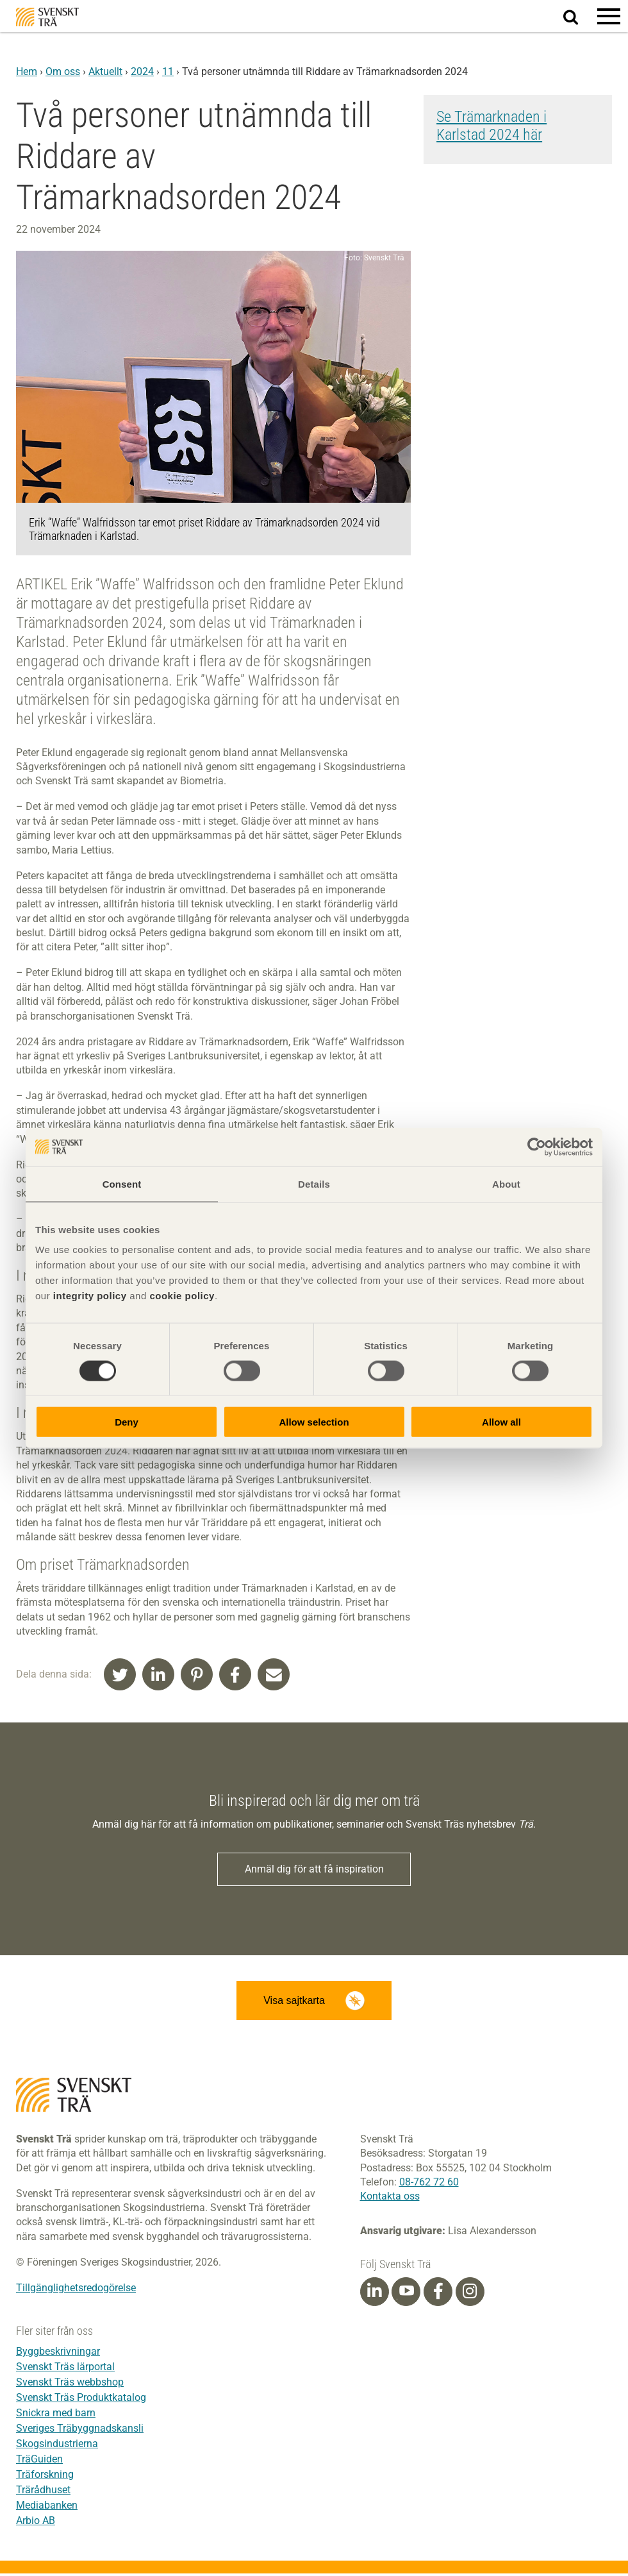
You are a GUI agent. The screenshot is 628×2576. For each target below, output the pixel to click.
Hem (26, 71)
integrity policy (90, 1295)
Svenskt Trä (47, 17)
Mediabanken (47, 2508)
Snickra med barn (55, 2415)
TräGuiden (39, 2461)
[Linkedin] (374, 2294)
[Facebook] (438, 2294)
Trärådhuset (43, 2492)
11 (168, 71)
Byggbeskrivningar (58, 2354)
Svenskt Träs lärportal (65, 2369)
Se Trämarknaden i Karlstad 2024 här (491, 126)
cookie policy (182, 1295)
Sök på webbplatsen (578, 16)
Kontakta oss (390, 2199)
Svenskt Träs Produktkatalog (81, 2400)
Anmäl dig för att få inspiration (314, 1870)
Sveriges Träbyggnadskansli (80, 2431)
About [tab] (506, 1183)
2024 (142, 71)
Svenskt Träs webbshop (70, 2384)
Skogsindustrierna (57, 2446)
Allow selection (314, 1422)
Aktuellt (105, 71)
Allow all (501, 1422)
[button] (609, 16)
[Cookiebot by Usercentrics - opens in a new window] (537, 1146)
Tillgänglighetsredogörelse (76, 2290)
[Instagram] (470, 2294)
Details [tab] (314, 1183)
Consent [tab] (122, 1183)
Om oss (62, 71)
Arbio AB (35, 2523)
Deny (126, 1422)
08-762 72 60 (429, 2184)
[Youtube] (406, 2294)
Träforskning (45, 2477)
